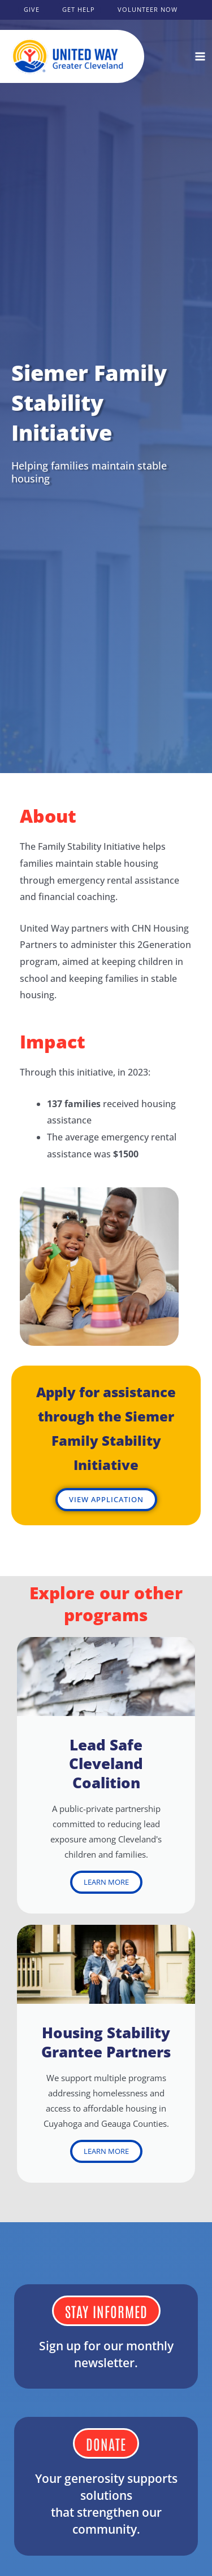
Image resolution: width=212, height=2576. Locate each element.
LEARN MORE (106, 1882)
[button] (31, 10)
